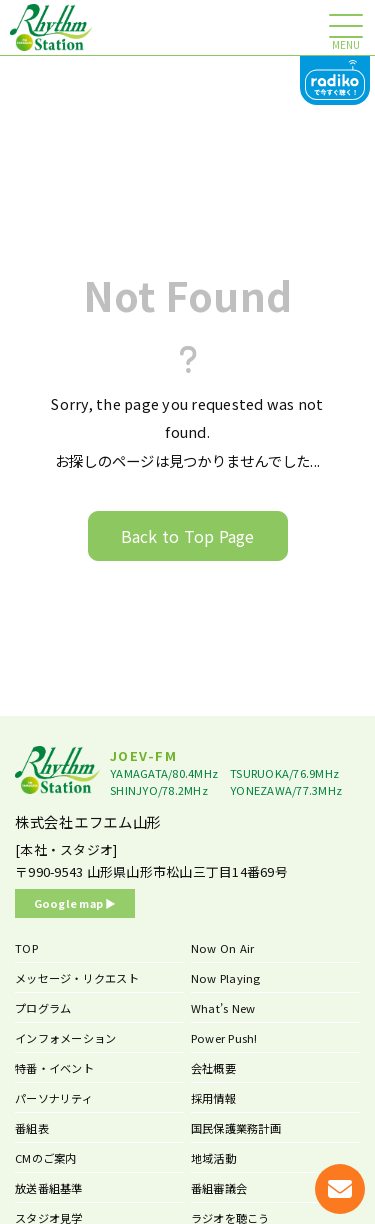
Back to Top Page (188, 536)
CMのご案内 (46, 1158)
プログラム (43, 1008)
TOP (26, 948)
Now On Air (223, 948)
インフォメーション (65, 1038)
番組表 (32, 1128)
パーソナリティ (54, 1098)
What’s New (223, 1008)
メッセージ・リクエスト (77, 978)
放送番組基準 (49, 1188)
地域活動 (213, 1158)
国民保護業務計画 (236, 1128)
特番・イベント (54, 1068)
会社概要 (213, 1068)
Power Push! (224, 1038)
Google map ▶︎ (75, 903)
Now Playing (226, 978)
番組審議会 (219, 1188)
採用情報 (213, 1098)
